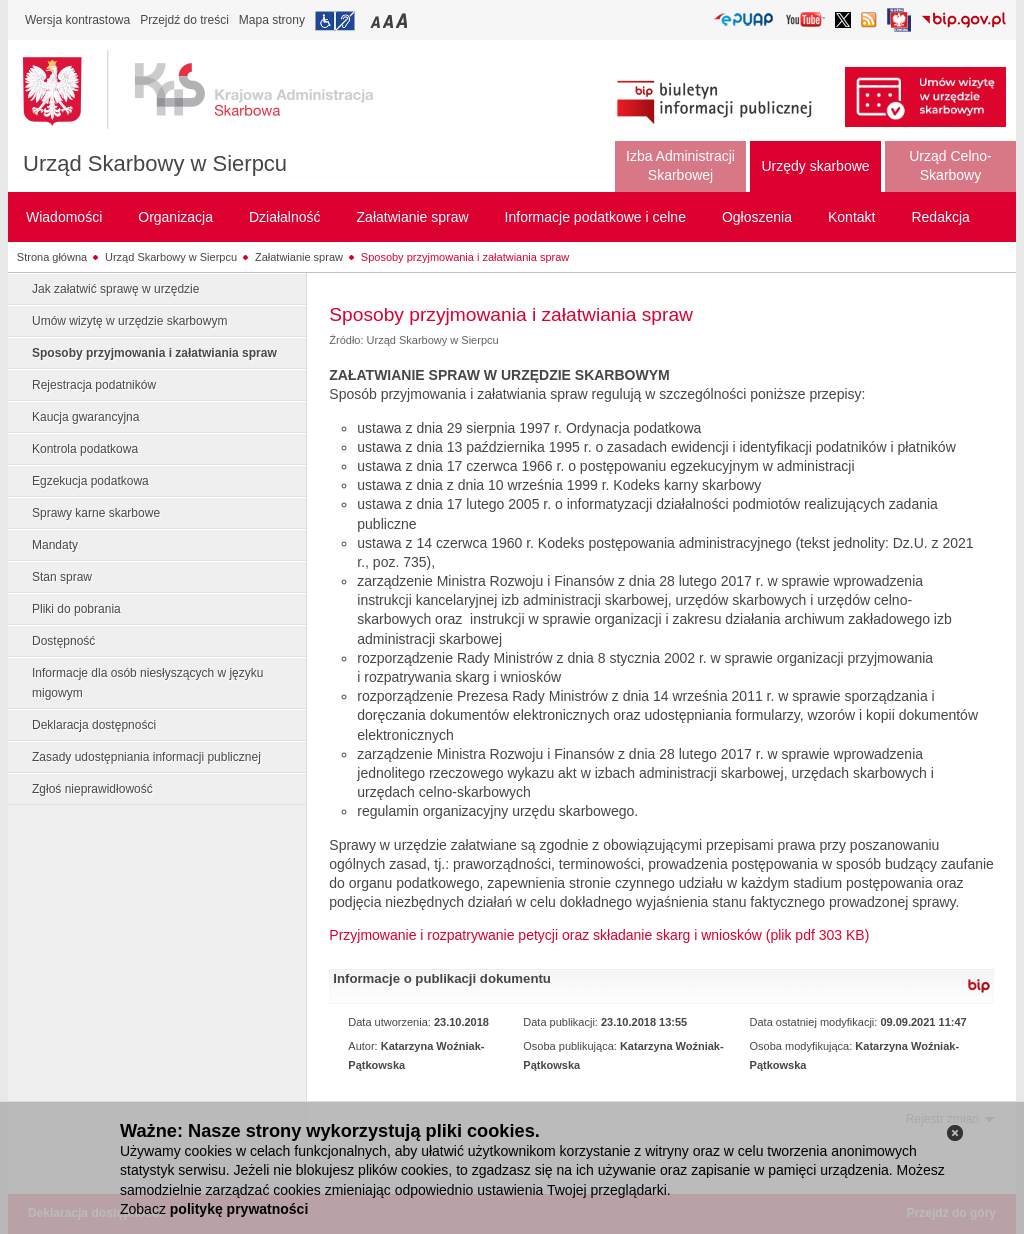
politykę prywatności (239, 1209)
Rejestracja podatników (94, 385)
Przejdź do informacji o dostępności (335, 21)
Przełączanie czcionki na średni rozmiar (390, 20)
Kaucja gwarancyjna (85, 417)
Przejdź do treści (184, 20)
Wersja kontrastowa (77, 20)
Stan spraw (62, 577)
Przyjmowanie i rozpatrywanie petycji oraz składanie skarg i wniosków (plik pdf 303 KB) (599, 935)
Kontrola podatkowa (85, 449)
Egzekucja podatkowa (90, 481)
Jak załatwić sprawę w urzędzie (115, 289)
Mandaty (55, 545)
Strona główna (52, 257)
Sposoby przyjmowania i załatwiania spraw (465, 257)
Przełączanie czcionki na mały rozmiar (377, 20)
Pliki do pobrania (76, 609)
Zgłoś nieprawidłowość (92, 789)
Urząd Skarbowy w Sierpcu (155, 163)
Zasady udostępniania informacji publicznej (146, 757)
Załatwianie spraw (299, 257)
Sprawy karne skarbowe (96, 513)
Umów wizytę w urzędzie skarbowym (129, 321)
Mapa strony (272, 20)
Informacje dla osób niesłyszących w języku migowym (147, 683)
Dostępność (63, 641)
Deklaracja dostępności (94, 725)
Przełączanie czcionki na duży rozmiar (403, 20)
